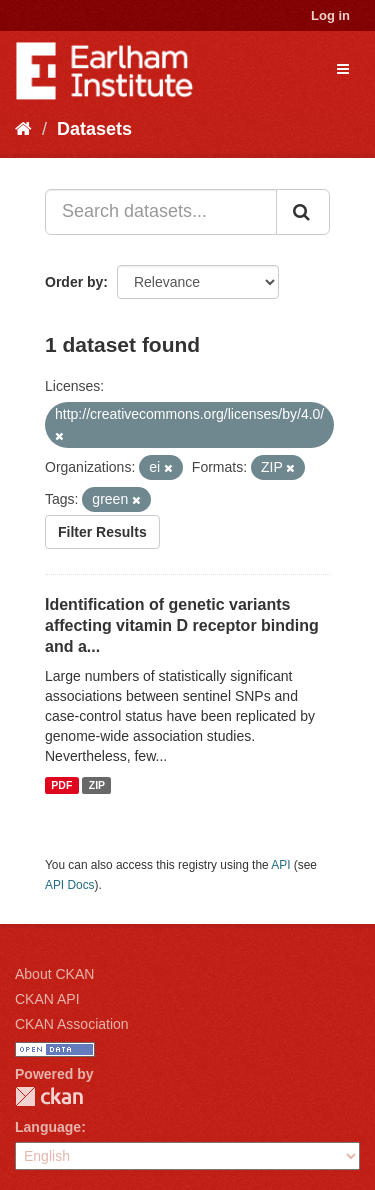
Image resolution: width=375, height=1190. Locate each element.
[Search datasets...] (161, 212)
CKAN (49, 1096)
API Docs (70, 885)
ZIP (97, 785)
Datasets (94, 129)
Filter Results (102, 532)
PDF (61, 785)
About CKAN (54, 974)
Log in (330, 15)
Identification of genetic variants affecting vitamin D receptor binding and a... (182, 625)
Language (48, 1127)
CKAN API (47, 999)
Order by (74, 282)
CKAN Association (72, 1024)
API (280, 865)
